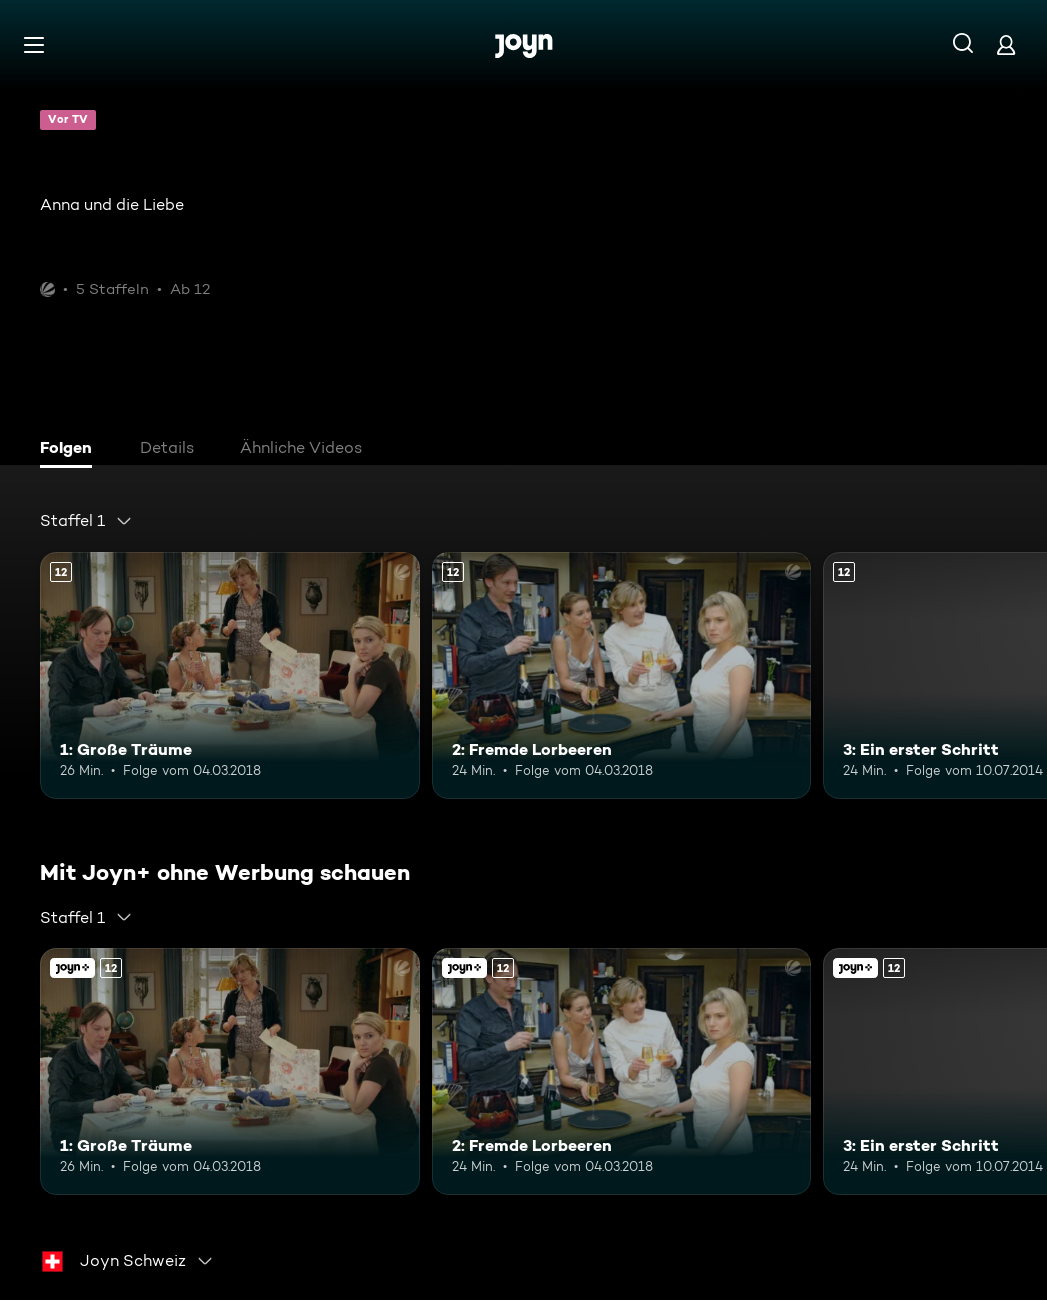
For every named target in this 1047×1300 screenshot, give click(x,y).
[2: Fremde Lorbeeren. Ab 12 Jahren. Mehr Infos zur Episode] (622, 675)
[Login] (1006, 44)
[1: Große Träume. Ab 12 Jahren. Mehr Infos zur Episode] (230, 675)
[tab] (71, 450)
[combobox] (86, 521)
